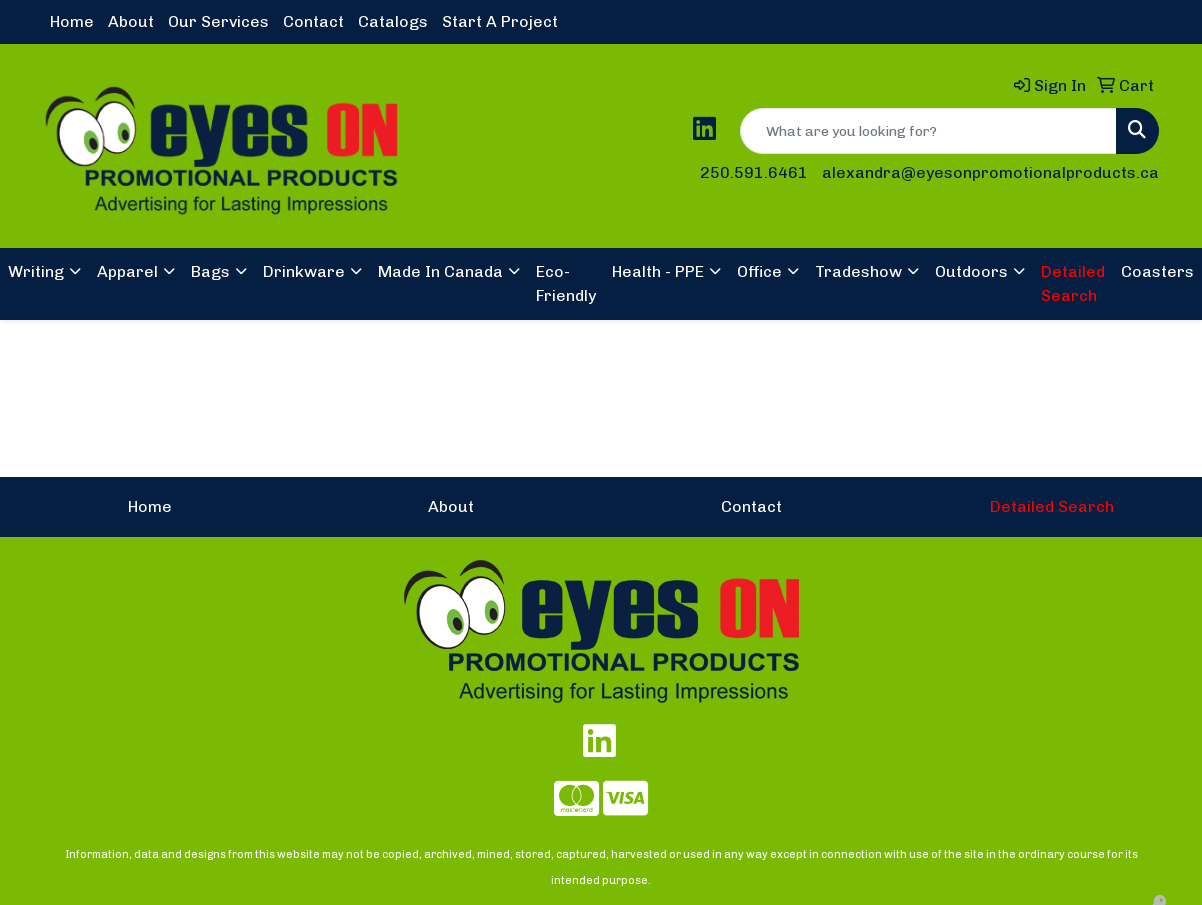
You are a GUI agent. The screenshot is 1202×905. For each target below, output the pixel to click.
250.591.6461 (754, 172)
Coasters (1157, 271)
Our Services (218, 21)
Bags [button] (210, 271)
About (131, 21)
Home (72, 21)
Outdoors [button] (971, 271)
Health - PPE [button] (658, 271)
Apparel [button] (127, 271)
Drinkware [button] (304, 271)
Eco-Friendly (566, 283)
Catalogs (393, 21)
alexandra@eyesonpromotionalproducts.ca (990, 172)
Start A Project (500, 21)
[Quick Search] (928, 131)
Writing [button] (36, 271)
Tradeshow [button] (858, 271)
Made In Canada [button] (440, 271)
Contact (313, 21)
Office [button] (759, 271)
